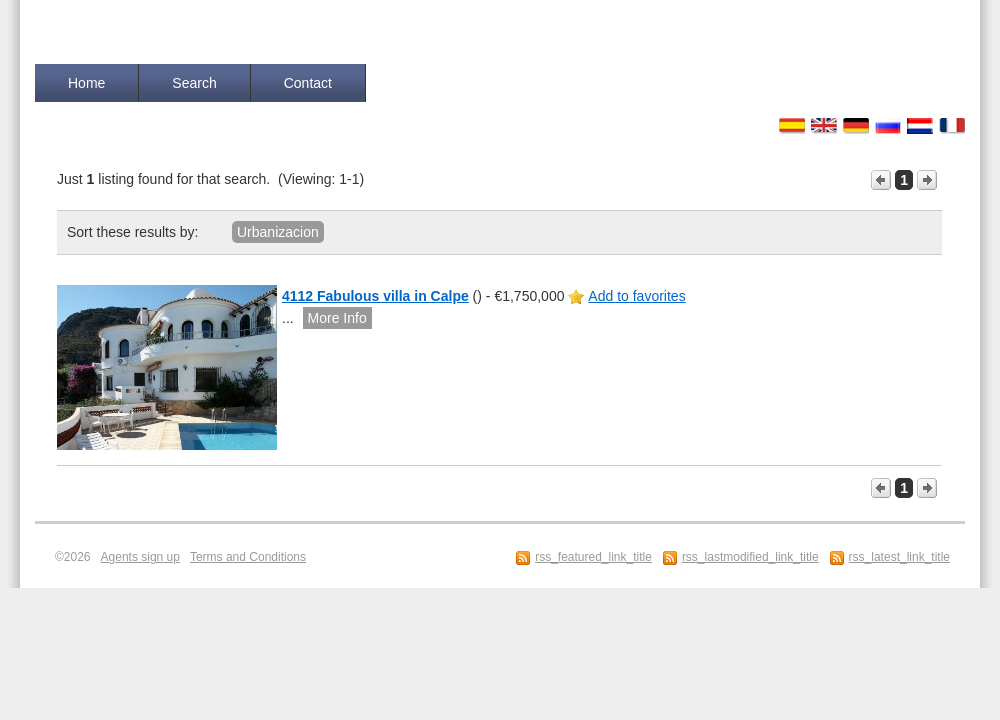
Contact (308, 83)
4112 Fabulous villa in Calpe (375, 296)
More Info (337, 318)
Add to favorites (636, 296)
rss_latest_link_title (899, 557)
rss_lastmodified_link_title (750, 557)
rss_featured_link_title (593, 557)
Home (86, 83)
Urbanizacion (278, 232)
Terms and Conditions (248, 557)
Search (194, 83)
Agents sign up (140, 557)
